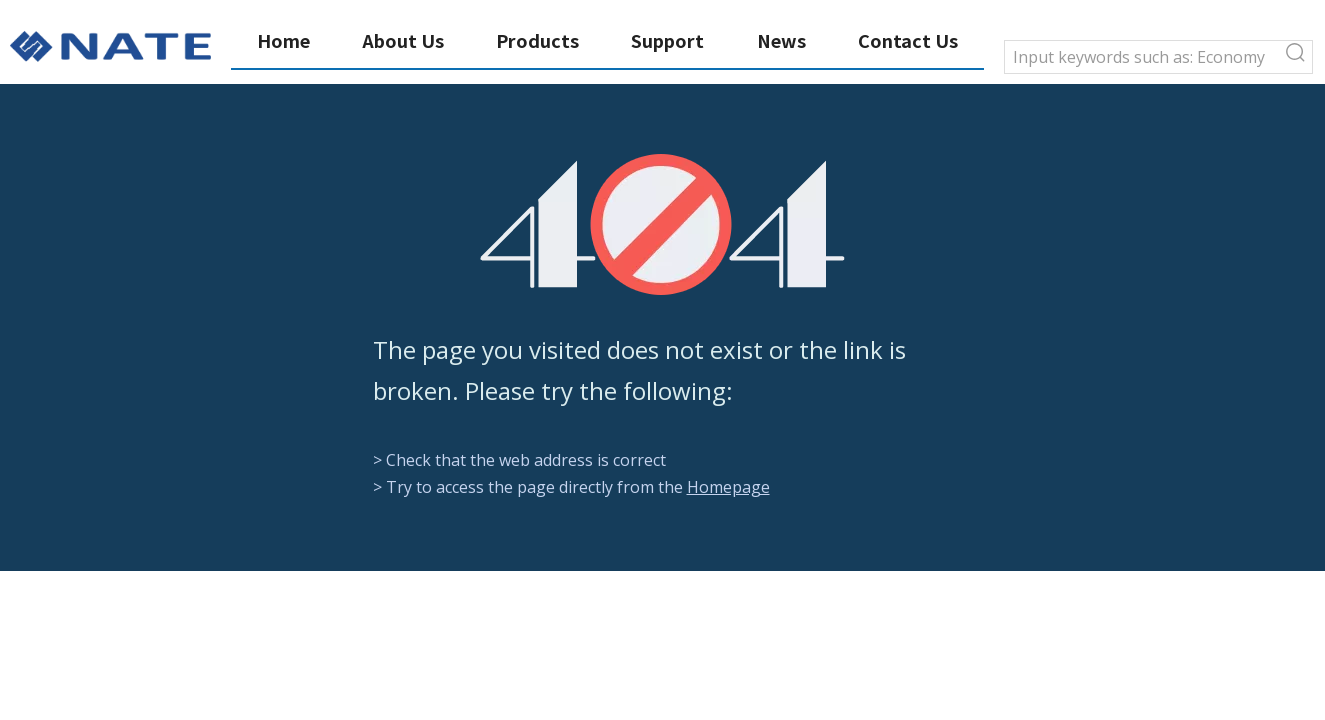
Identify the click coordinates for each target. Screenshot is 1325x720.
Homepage (728, 487)
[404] (662, 224)
